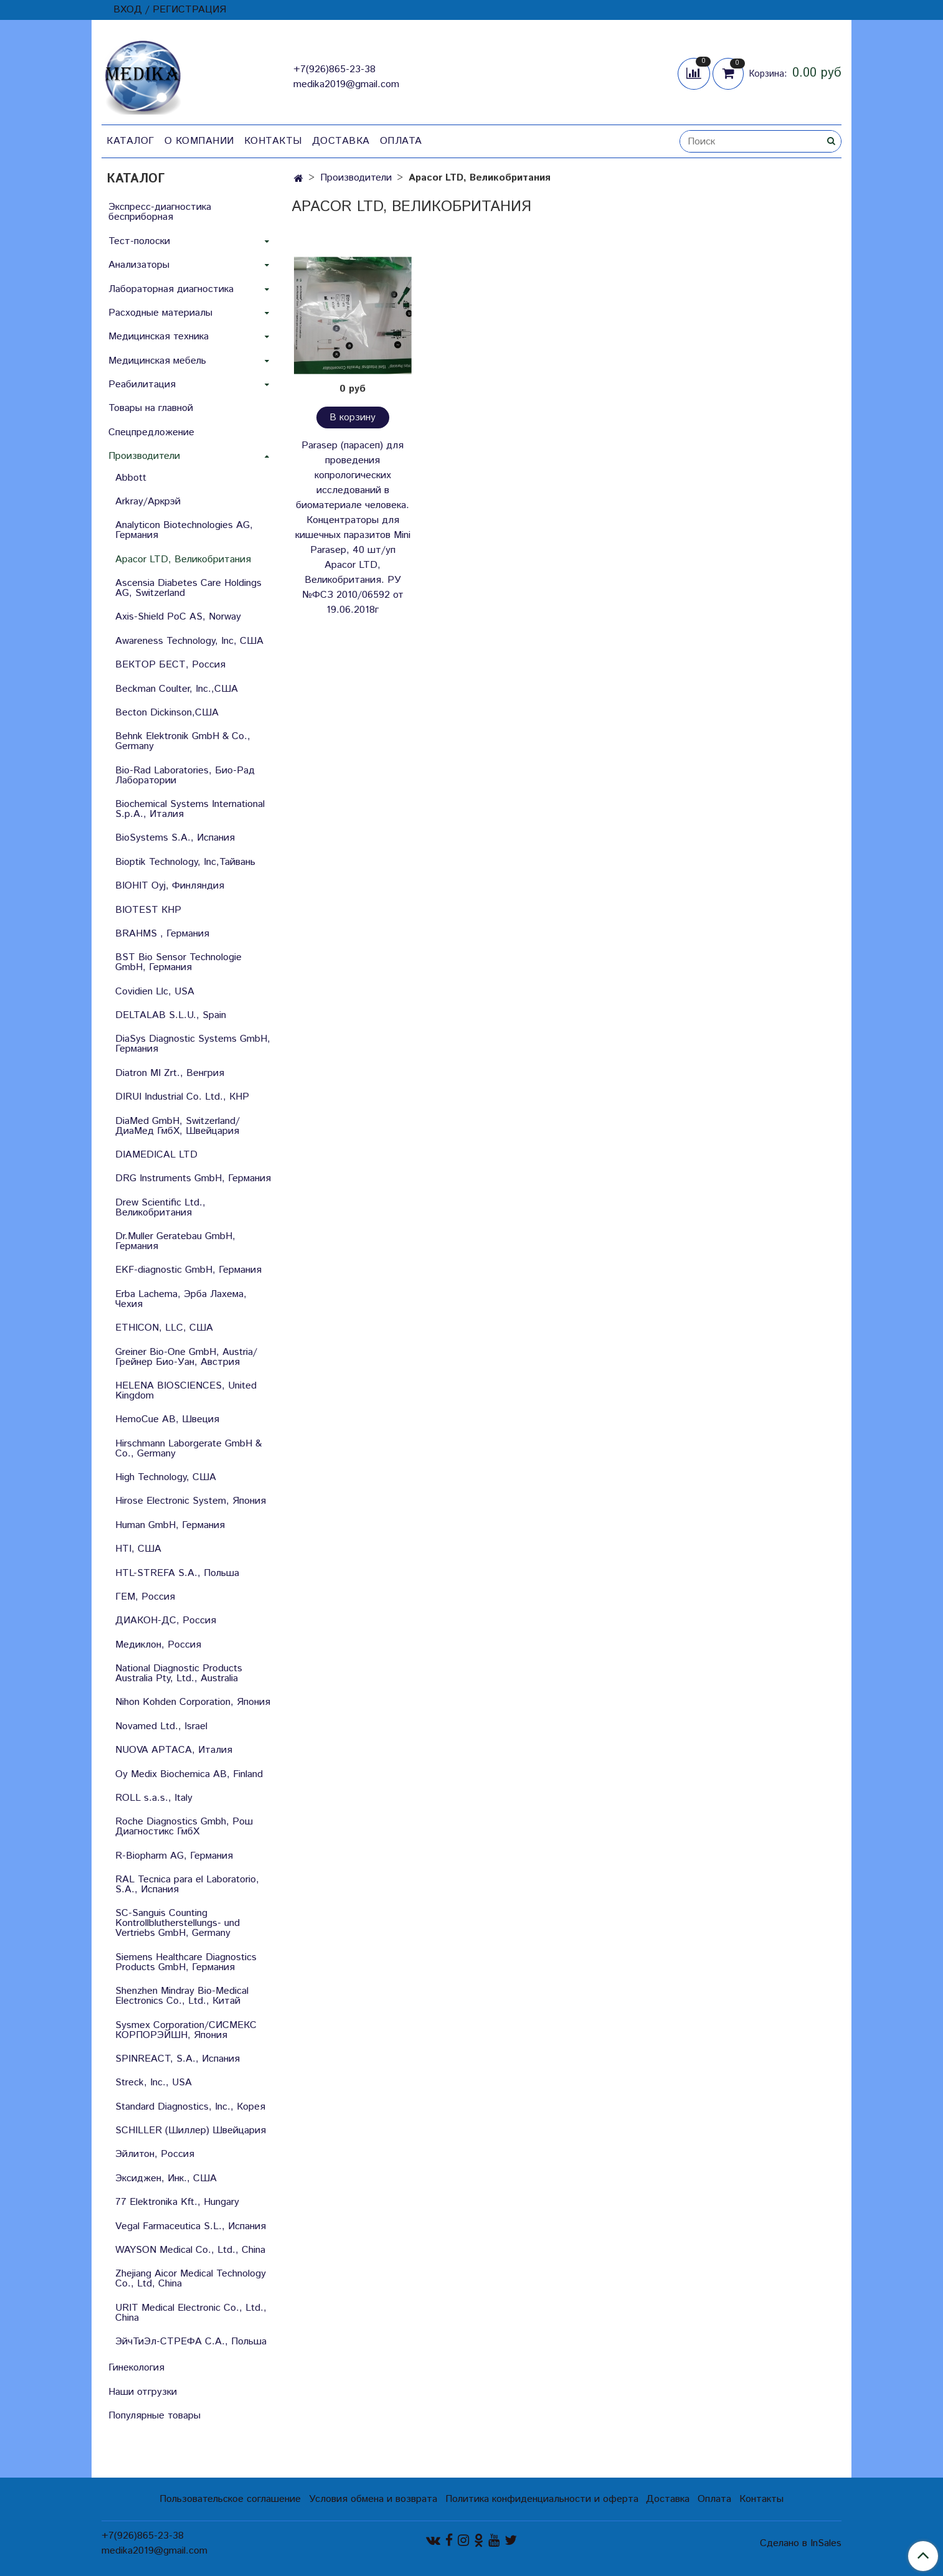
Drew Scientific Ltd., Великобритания (160, 1208)
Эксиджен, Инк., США (166, 2178)
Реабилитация (142, 384)
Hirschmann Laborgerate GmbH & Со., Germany (188, 1449)
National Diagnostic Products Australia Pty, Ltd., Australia (178, 1673)
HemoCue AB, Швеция (167, 1419)
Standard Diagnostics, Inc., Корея (190, 2107)
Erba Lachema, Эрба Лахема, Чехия (181, 1299)
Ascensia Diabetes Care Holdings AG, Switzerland (188, 588)
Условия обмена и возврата (373, 2499)
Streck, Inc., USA (153, 2082)
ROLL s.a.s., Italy (153, 1798)
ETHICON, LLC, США (164, 1328)
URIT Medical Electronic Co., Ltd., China (191, 2313)
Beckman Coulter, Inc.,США (176, 689)
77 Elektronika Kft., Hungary (177, 2202)
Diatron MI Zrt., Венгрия (169, 1073)
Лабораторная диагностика (171, 289)
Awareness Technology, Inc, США (189, 641)
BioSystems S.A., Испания (175, 838)
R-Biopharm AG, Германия (174, 1856)
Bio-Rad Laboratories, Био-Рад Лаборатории (185, 775)
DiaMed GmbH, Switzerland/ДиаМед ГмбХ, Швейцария (177, 1126)
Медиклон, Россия (158, 1645)
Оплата (401, 141)
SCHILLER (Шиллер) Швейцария (190, 2130)
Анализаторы (138, 265)
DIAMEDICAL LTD (156, 1155)
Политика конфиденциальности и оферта (541, 2499)
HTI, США (138, 1549)
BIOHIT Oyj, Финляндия (169, 886)
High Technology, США (165, 1477)
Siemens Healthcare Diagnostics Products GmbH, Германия (186, 1962)
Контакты (273, 141)
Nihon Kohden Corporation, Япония (192, 1702)
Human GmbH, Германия (170, 1525)
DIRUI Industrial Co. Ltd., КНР (182, 1097)
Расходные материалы (160, 313)
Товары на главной (150, 408)
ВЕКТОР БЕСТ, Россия (170, 665)
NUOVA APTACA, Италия (173, 1750)
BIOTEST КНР (148, 910)
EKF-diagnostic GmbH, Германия (188, 1270)
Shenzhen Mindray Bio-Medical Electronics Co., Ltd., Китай (182, 1996)
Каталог (130, 141)
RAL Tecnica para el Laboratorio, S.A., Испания (187, 1884)
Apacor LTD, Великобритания (183, 559)
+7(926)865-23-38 (334, 69)
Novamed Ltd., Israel (161, 1726)
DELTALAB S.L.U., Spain (170, 1015)
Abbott (130, 478)
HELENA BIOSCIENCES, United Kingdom (186, 1391)
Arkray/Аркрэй (148, 501)
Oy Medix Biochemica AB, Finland (189, 1774)
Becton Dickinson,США (167, 712)
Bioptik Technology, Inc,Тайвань (185, 862)
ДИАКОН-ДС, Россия (165, 1620)
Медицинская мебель (157, 361)
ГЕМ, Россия (145, 1597)
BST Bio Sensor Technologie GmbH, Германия (178, 962)
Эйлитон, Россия (154, 2154)
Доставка (341, 141)
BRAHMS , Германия (162, 934)
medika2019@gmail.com (346, 84)
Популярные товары (154, 2416)
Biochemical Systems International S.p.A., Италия (190, 809)
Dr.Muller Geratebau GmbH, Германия (175, 1241)
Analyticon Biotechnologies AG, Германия (184, 530)
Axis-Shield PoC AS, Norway (178, 617)
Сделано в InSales (800, 2544)
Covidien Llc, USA (154, 991)
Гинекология (136, 2368)
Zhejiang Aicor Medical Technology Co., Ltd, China (190, 2279)
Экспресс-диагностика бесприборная (159, 212)
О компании (199, 141)
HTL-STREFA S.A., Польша (177, 1573)
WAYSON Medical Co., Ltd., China (190, 2250)
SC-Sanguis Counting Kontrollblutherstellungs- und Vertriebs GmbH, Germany (177, 1923)
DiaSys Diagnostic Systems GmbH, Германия (192, 1044)
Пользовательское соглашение (230, 2499)
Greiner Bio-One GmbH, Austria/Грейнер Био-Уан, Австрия (186, 1357)
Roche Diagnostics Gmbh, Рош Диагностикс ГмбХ (184, 1826)
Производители (356, 178)
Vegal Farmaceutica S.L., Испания (190, 2226)
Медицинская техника (158, 336)
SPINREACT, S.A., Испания (177, 2059)
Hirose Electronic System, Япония (190, 1501)
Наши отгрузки (142, 2392)
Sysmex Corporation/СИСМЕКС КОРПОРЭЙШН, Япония (186, 2030)
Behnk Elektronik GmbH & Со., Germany (182, 741)
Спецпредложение (151, 432)
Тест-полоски (139, 241)
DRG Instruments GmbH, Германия (193, 1178)
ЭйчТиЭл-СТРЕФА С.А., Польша (191, 2341)
